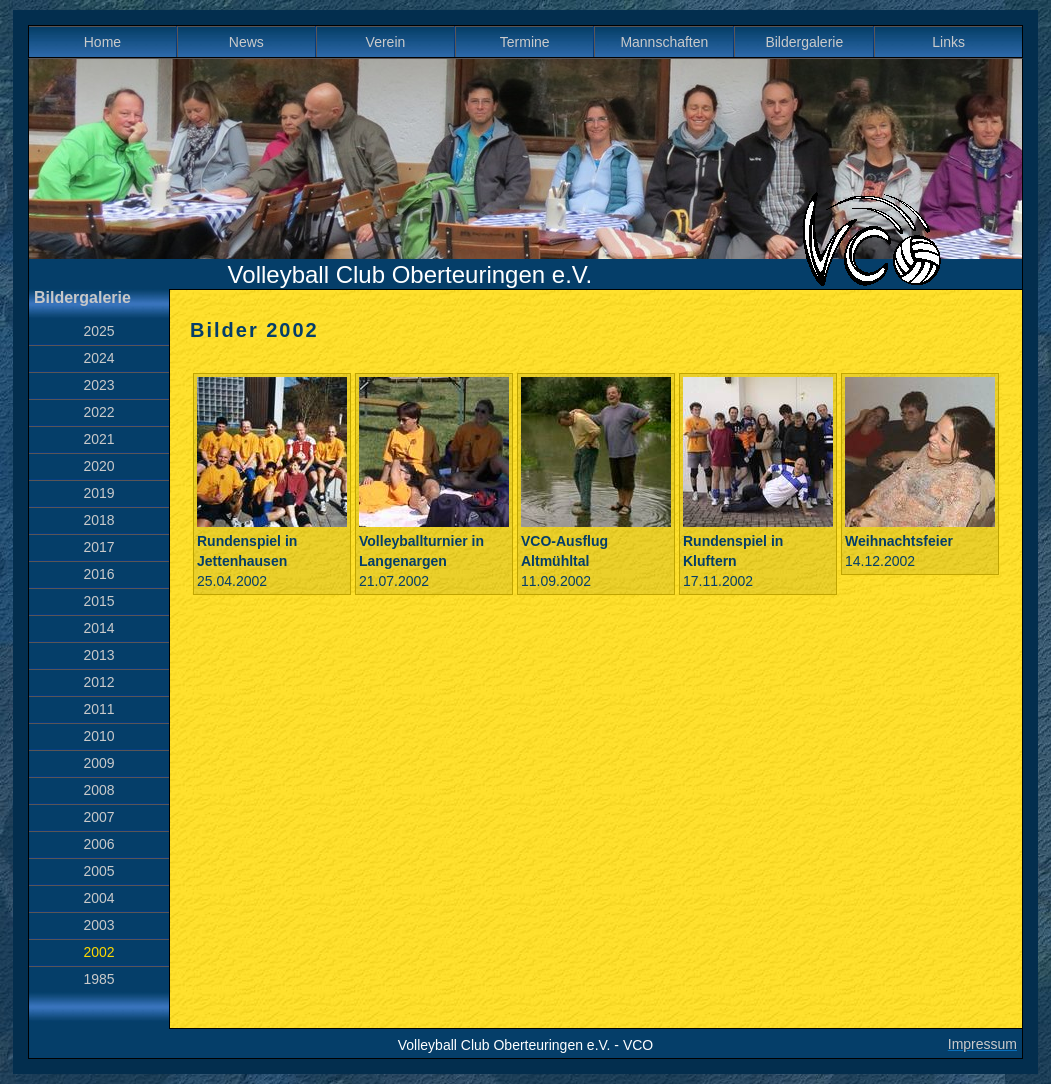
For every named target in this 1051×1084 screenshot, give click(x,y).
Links (948, 42)
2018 (98, 520)
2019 (98, 493)
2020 (98, 466)
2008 (98, 790)
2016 (98, 574)
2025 (98, 331)
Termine (525, 42)
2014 (98, 628)
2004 (98, 898)
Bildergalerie (804, 42)
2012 (98, 682)
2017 (98, 547)
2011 (98, 709)
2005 (98, 871)
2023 (98, 385)
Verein (386, 42)
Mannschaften (664, 42)
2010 (98, 736)
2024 (98, 358)
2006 (98, 844)
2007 (98, 817)
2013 (98, 655)
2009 (98, 763)
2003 (98, 925)
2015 (98, 601)
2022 (98, 412)
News (246, 42)
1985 (98, 979)
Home (102, 42)
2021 (98, 439)
